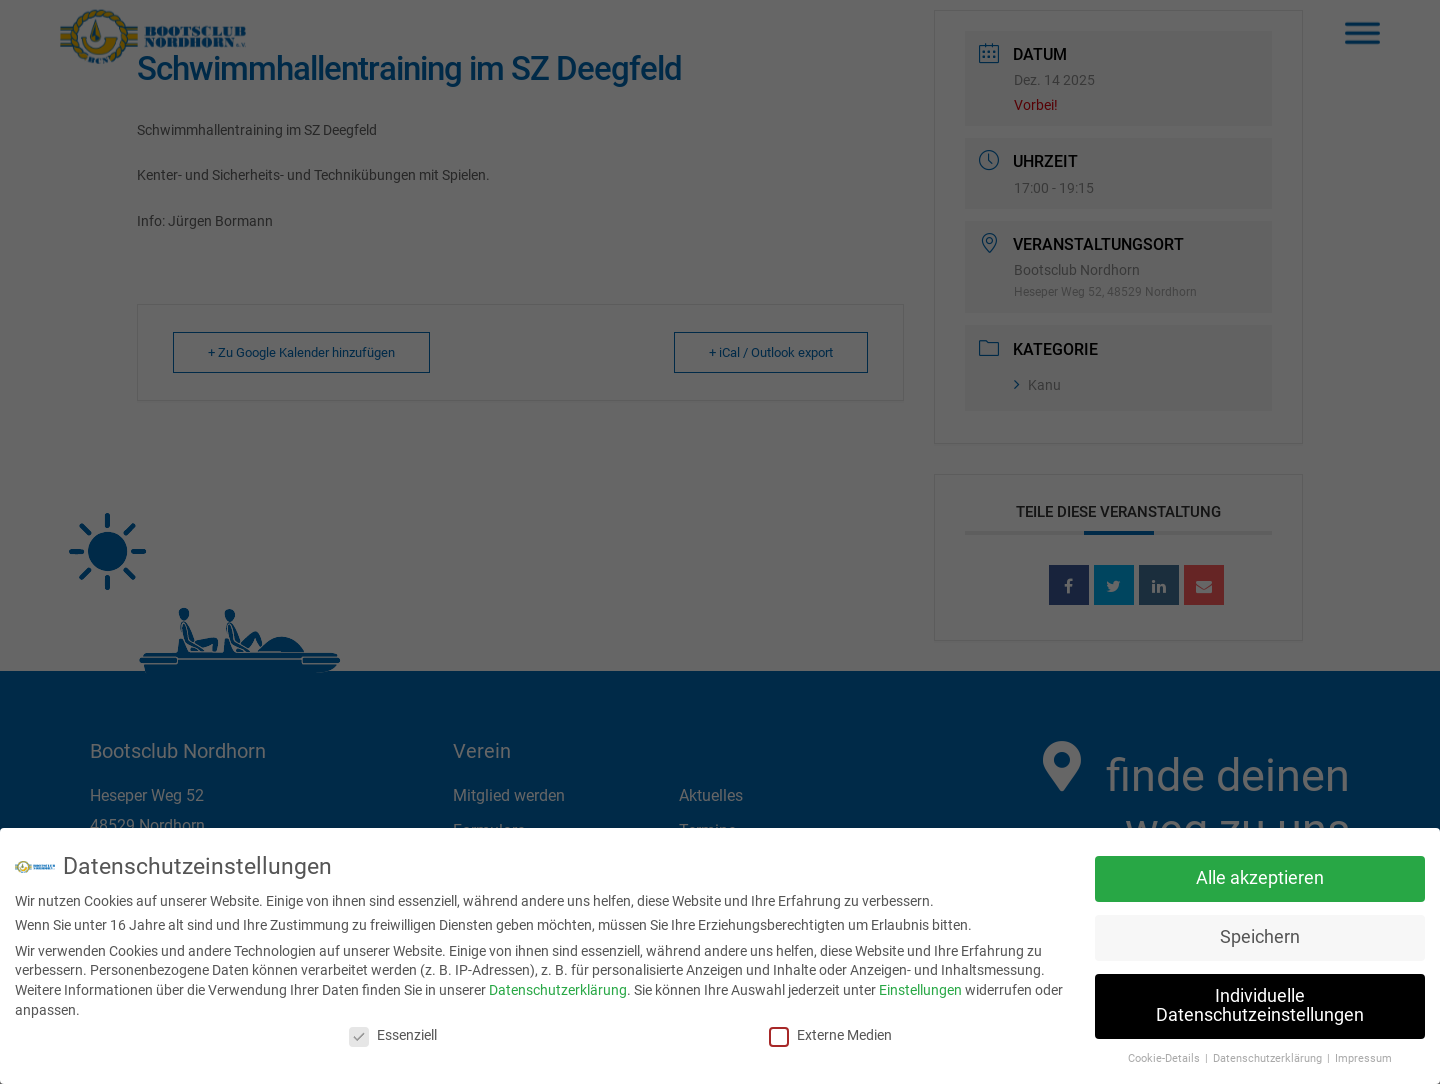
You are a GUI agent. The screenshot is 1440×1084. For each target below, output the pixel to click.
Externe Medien (830, 1032)
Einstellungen (920, 987)
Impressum (1363, 1055)
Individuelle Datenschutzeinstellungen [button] (1260, 1002)
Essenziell (393, 1032)
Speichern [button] (1260, 934)
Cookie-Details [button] (1165, 1055)
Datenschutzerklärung (558, 987)
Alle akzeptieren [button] (1260, 875)
